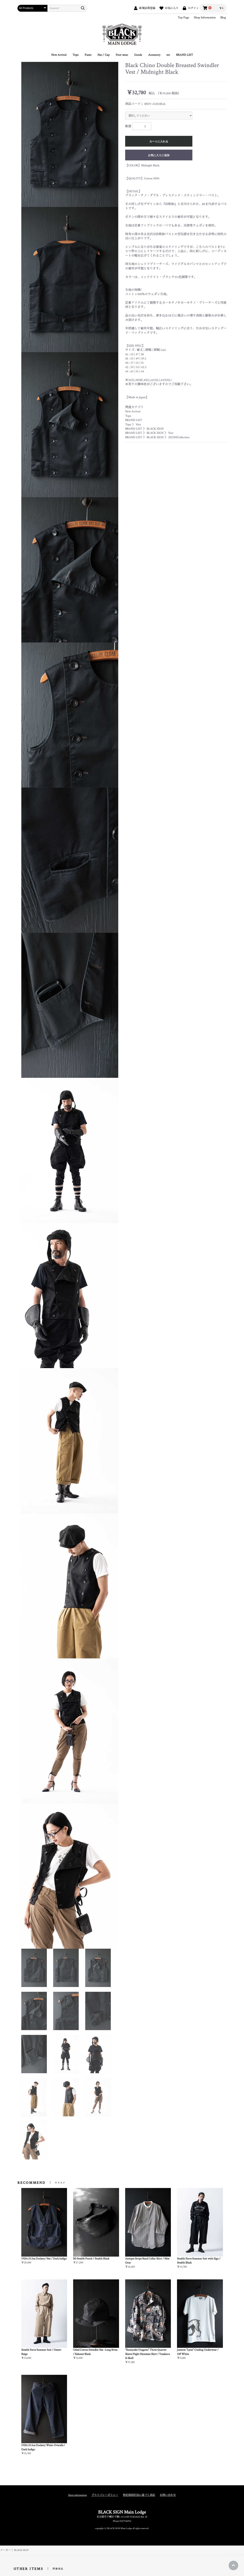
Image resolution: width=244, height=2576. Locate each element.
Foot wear (122, 55)
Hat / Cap (104, 55)
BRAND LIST (184, 55)
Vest (138, 424)
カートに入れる (158, 141)
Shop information (77, 2495)
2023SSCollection (178, 437)
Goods (138, 55)
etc (168, 55)
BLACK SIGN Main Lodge (122, 2512)
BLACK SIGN (155, 429)
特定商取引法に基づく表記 (139, 2495)
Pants (88, 55)
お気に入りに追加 (159, 155)
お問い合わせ (168, 2495)
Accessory (154, 55)
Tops (76, 55)
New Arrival (58, 55)
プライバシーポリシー (104, 2495)
